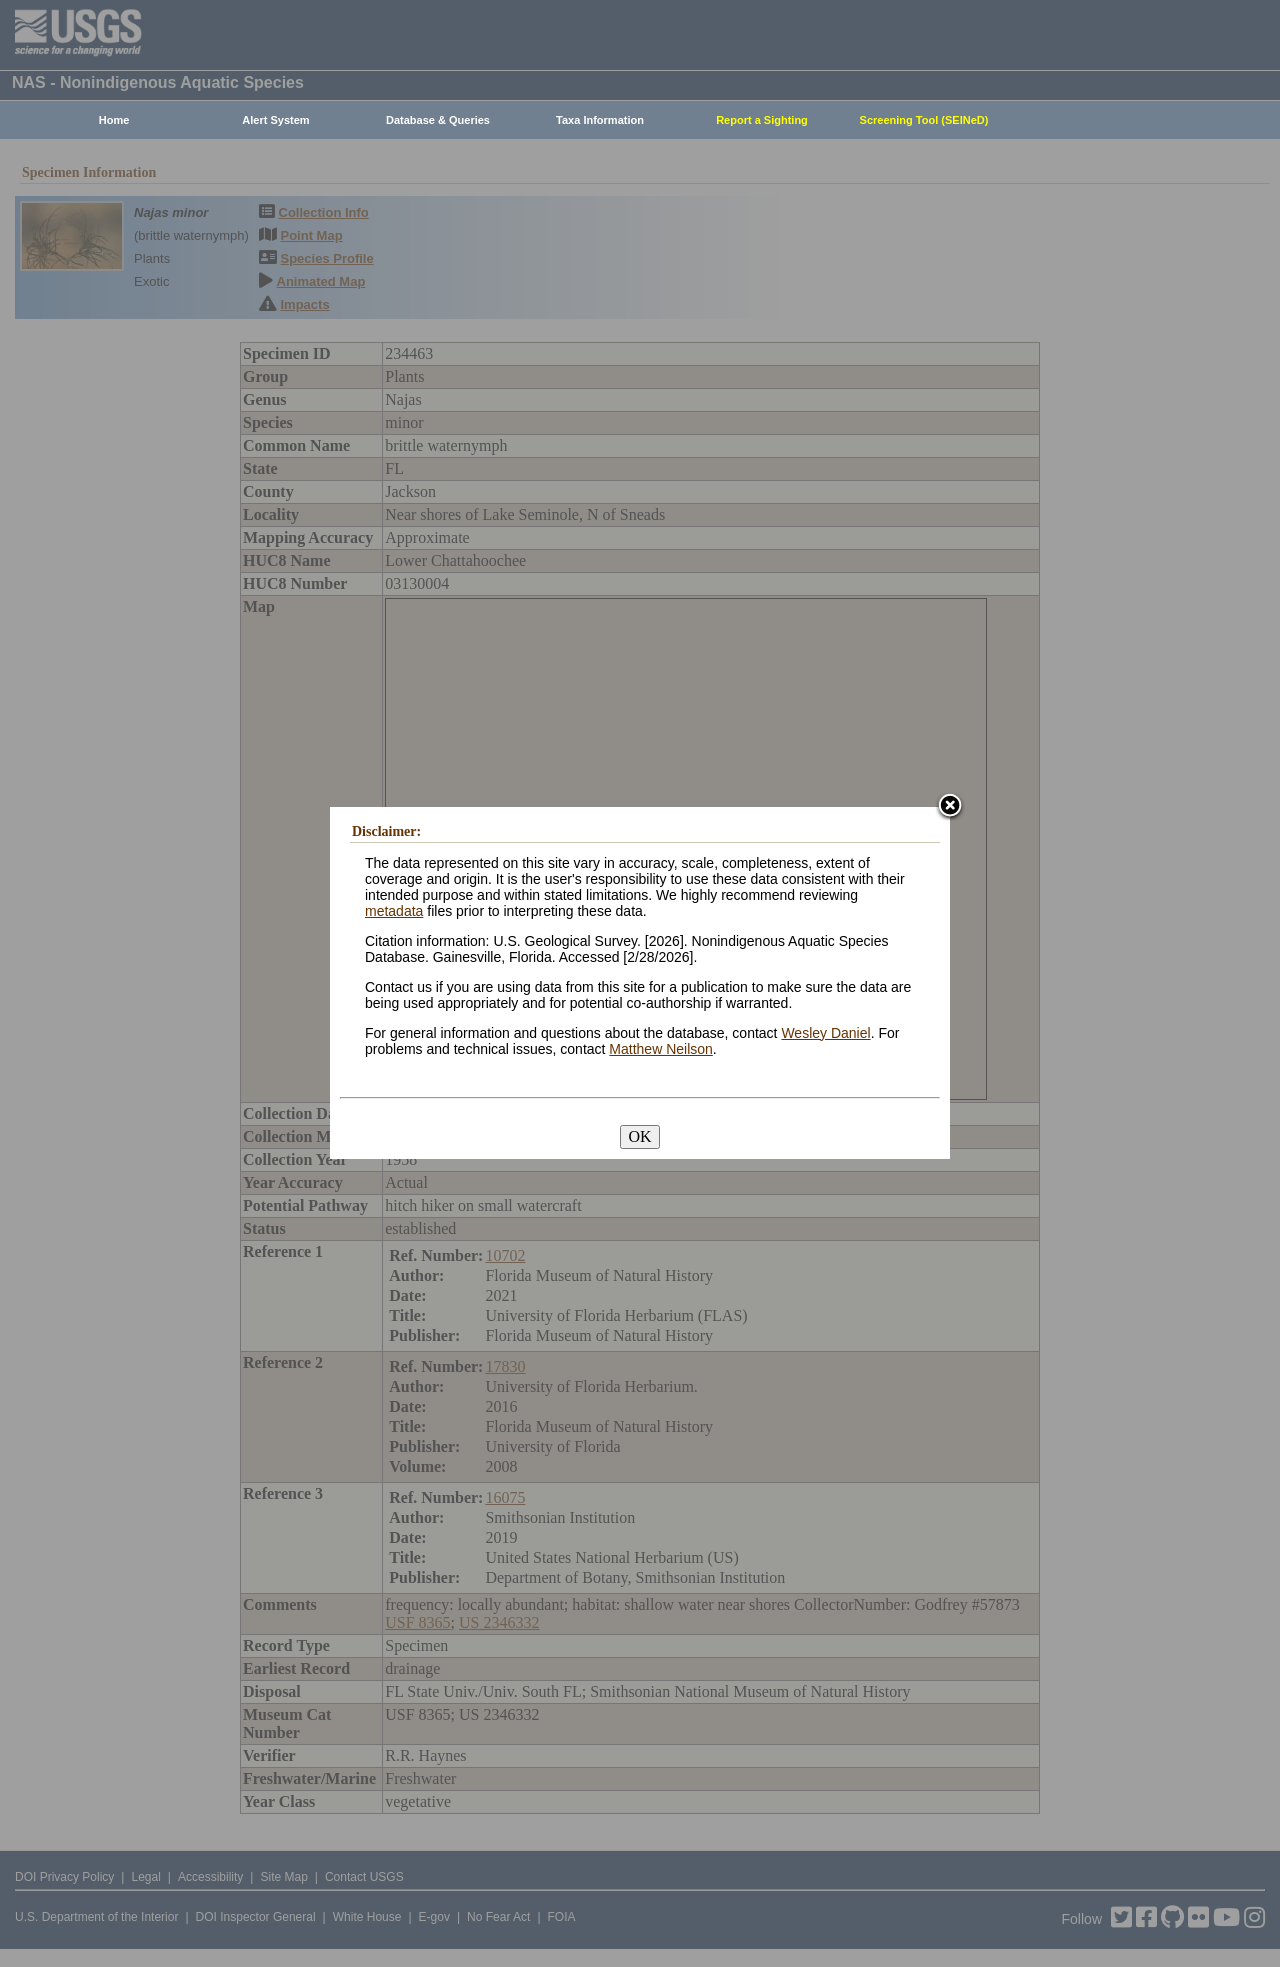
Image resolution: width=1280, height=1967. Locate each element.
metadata (394, 911)
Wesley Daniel (825, 1033)
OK (639, 1136)
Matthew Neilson (661, 1049)
